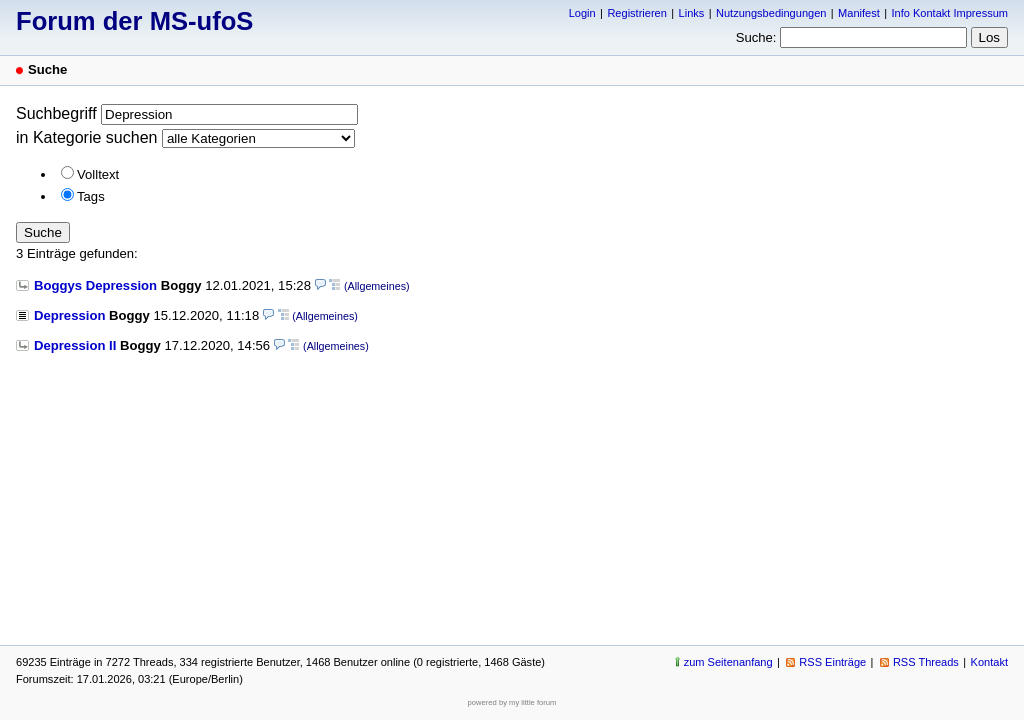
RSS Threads (926, 662)
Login (582, 13)
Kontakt (989, 662)
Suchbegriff (56, 113)
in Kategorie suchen (86, 137)
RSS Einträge (832, 662)
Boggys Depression (95, 285)
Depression (69, 315)
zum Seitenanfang (728, 662)
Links (692, 13)
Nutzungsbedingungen (771, 13)
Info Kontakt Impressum (950, 13)
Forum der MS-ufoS (134, 21)
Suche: (756, 37)
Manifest (859, 13)
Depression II (75, 345)
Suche (43, 232)
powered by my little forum (512, 702)
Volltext (98, 174)
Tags (91, 196)
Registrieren (636, 13)
